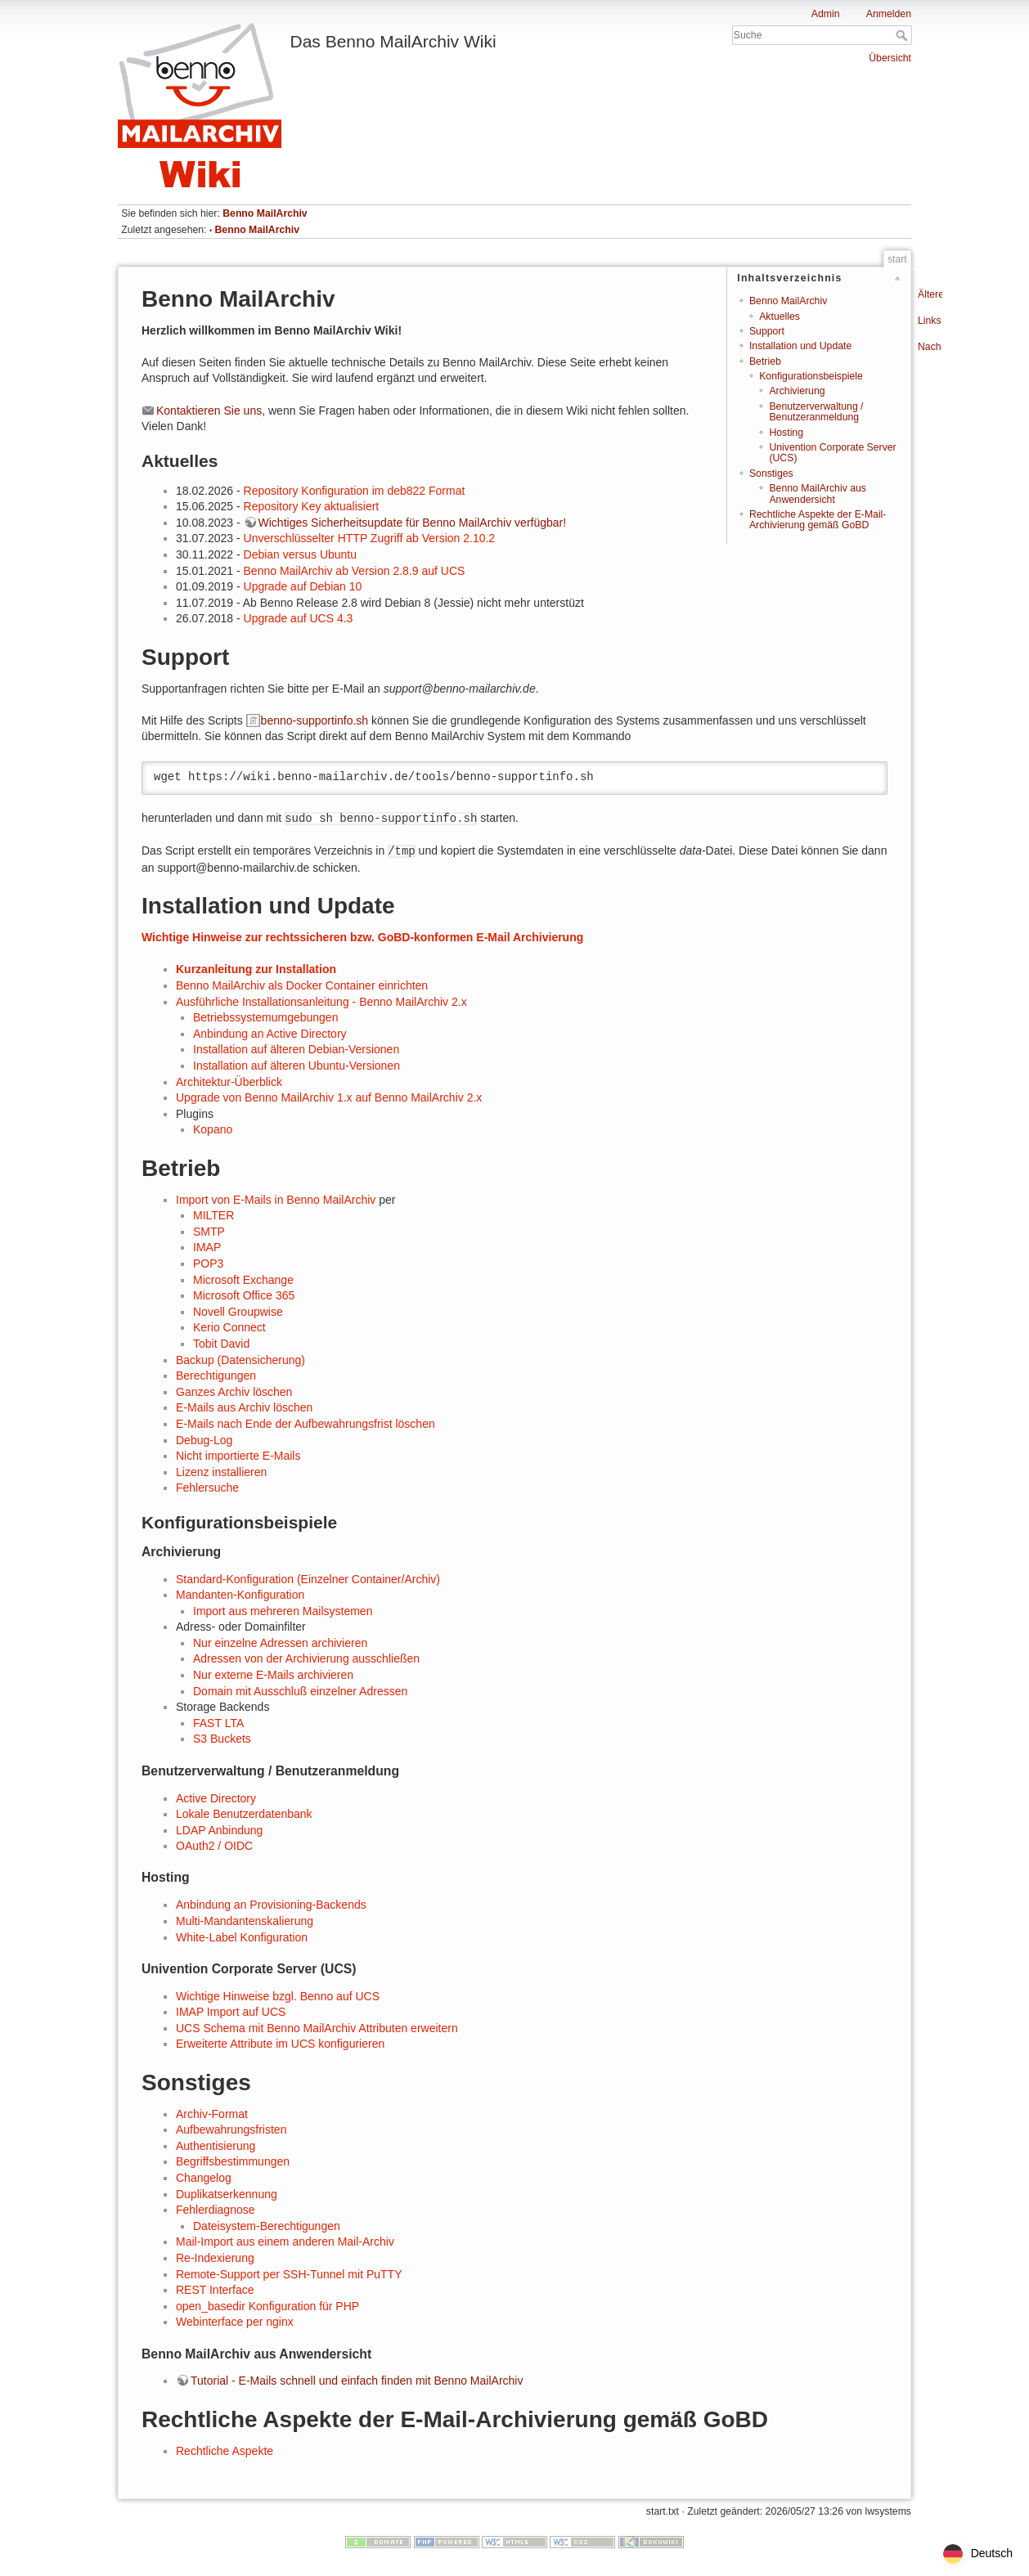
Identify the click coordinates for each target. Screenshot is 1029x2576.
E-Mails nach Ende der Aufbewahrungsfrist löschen (305, 1423)
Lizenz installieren (221, 1472)
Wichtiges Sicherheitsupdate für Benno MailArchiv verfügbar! (412, 522)
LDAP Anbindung (219, 1830)
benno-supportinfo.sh (315, 720)
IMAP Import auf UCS (230, 2011)
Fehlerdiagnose (215, 2209)
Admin (825, 14)
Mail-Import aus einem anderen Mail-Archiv (285, 2241)
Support (766, 331)
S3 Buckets (222, 1738)
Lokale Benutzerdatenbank (244, 1813)
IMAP (207, 1247)
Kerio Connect (229, 1327)
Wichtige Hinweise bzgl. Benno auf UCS (278, 1996)
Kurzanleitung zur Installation (256, 969)
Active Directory (216, 1798)
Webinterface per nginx (235, 2321)
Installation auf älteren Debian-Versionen (296, 1049)
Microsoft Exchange (243, 1279)
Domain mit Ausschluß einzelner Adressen (300, 1691)
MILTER (213, 1215)
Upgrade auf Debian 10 (303, 586)
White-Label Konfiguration (242, 1937)
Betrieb (765, 361)
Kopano (212, 1129)
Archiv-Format (212, 2113)
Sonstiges (771, 473)
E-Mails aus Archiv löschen (244, 1407)
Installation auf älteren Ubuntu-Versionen (296, 1065)
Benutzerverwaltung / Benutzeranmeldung (816, 412)
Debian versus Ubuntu (300, 554)
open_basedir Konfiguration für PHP (267, 2306)
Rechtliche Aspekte (224, 2450)
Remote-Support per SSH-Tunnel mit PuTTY (289, 2274)
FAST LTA (218, 1723)
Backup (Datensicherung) (240, 1360)
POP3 (208, 1263)
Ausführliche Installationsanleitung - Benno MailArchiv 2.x (321, 1001)
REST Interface (215, 2289)
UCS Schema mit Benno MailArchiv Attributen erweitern (317, 2028)
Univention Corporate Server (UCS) (832, 453)
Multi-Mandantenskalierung (244, 1921)
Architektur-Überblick (229, 1081)
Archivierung (797, 391)
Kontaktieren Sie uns (209, 410)
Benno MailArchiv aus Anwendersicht (817, 493)
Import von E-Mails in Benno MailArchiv (275, 1199)
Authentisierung (215, 2145)
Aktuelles (779, 316)
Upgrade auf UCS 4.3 (298, 618)
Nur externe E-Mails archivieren (273, 1674)
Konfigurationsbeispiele (811, 376)
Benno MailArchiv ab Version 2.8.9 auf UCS (354, 570)
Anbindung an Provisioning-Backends (271, 1904)
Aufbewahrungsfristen (231, 2129)
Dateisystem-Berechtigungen (266, 2226)
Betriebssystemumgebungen (265, 1017)
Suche (903, 35)
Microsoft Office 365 (243, 1295)
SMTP (209, 1231)
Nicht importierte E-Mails (238, 1455)
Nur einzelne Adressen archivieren (280, 1642)
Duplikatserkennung (226, 2194)
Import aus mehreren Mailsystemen (282, 1611)
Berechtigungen (216, 1375)
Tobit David (221, 1343)
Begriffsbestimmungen (233, 2161)
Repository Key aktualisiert (312, 506)
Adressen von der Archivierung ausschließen (306, 1658)
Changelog (203, 2177)
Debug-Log (204, 1440)
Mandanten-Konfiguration (240, 1594)
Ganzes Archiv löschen (234, 1391)
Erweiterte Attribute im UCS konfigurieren (280, 2043)
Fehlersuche (207, 1487)
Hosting (786, 432)
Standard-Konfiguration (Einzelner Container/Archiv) (308, 1579)
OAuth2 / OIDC (214, 1845)
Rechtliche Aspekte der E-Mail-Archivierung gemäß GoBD (818, 520)
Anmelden (888, 14)
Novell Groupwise (238, 1311)
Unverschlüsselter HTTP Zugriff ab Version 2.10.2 (370, 538)
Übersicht (890, 58)
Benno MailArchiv (264, 213)
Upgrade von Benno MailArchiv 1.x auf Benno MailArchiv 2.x (329, 1097)
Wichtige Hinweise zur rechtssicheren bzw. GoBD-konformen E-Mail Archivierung (362, 937)
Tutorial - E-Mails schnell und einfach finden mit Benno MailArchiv (357, 2380)
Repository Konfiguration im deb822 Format (354, 490)
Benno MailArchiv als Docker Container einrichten (302, 985)
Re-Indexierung (215, 2257)
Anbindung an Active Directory (270, 1033)
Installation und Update (800, 346)
